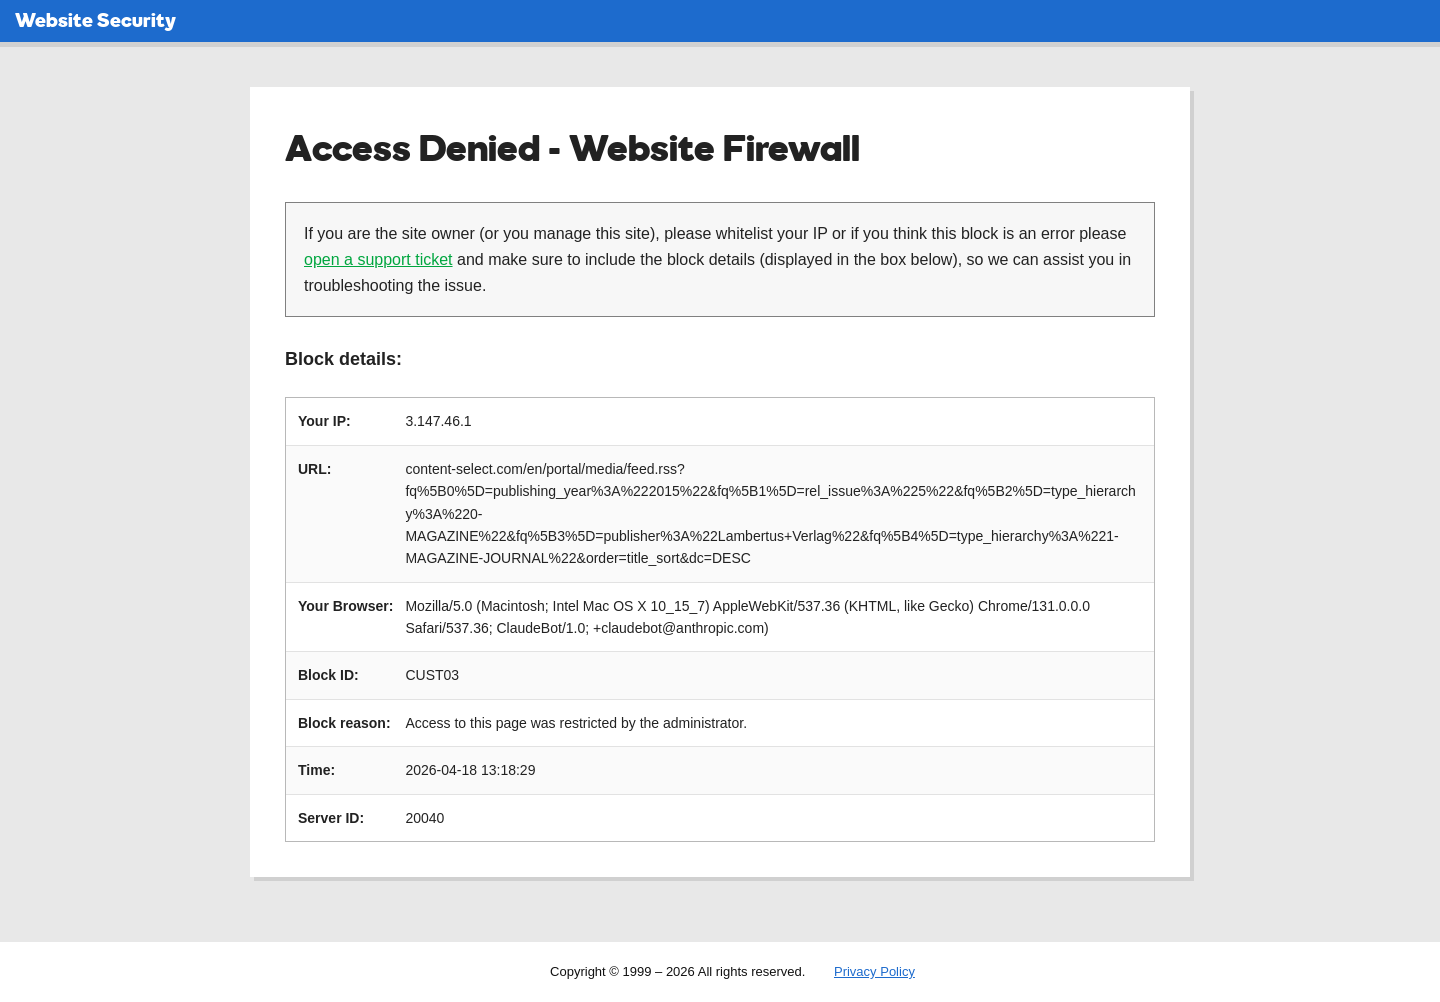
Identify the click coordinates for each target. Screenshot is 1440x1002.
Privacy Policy (874, 971)
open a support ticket (378, 259)
